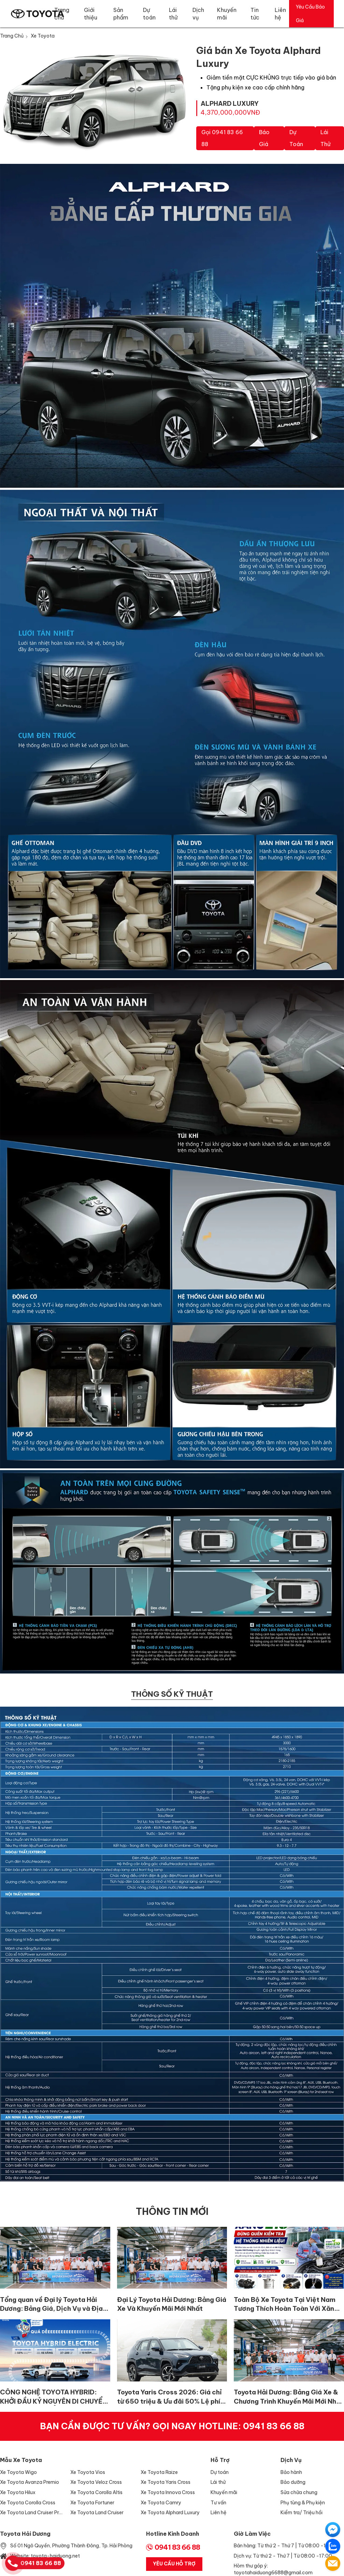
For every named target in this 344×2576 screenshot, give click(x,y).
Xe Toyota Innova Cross (168, 2492)
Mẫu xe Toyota (21, 2460)
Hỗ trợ (220, 2460)
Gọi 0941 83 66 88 (222, 138)
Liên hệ (219, 2512)
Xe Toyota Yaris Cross (165, 2482)
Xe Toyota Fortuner (92, 2503)
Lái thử (325, 138)
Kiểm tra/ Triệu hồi (301, 2512)
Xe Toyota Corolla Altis (96, 2492)
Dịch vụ (291, 2460)
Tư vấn (218, 2503)
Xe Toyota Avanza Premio (29, 2482)
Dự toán (296, 138)
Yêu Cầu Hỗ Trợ (174, 2564)
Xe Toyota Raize (159, 2472)
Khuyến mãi (224, 2492)
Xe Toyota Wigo (18, 2472)
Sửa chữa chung (299, 2492)
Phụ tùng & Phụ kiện (303, 2503)
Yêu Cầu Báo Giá (310, 14)
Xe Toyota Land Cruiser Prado (31, 2512)
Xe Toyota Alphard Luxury (170, 2512)
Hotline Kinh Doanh (172, 2533)
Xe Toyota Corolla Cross (27, 2503)
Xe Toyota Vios (87, 2472)
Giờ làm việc (252, 2533)
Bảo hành (291, 2472)
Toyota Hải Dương (25, 2533)
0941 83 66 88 (273, 2426)
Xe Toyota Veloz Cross (96, 2482)
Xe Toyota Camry (161, 2503)
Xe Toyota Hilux (17, 2492)
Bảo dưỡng (293, 2482)
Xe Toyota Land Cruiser (97, 2512)
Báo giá (264, 138)
